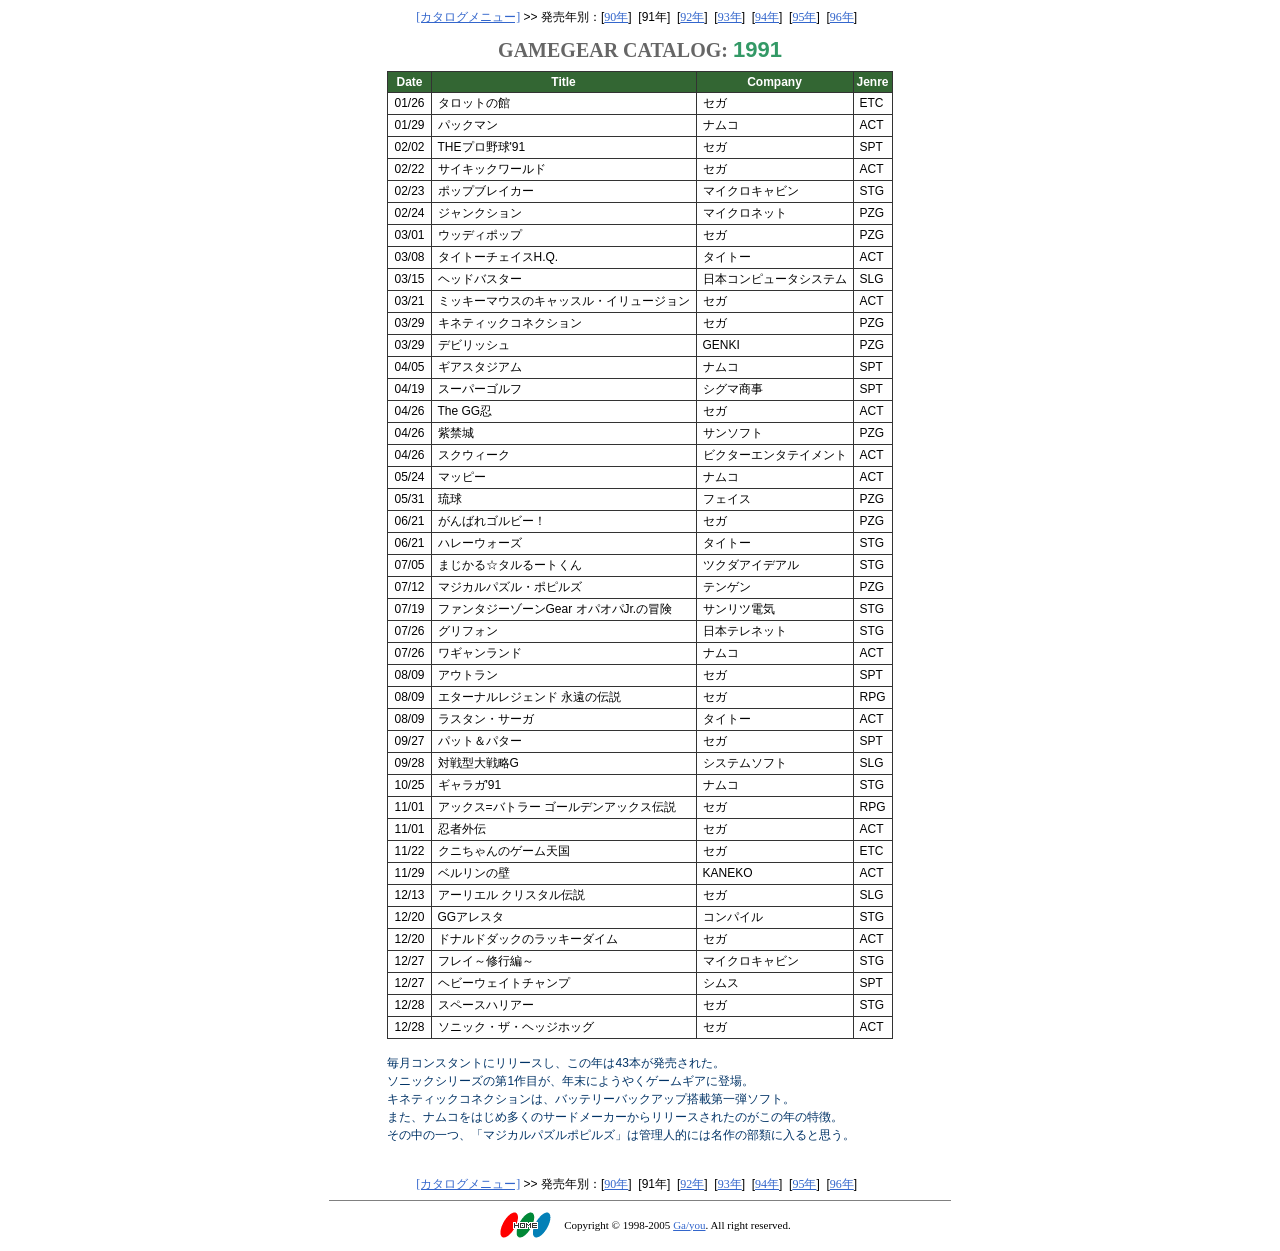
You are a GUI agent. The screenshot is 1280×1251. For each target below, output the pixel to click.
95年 (804, 17)
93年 (730, 17)
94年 (767, 17)
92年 (692, 17)
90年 (616, 17)
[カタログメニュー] (468, 17)
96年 (842, 17)
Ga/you (689, 1225)
